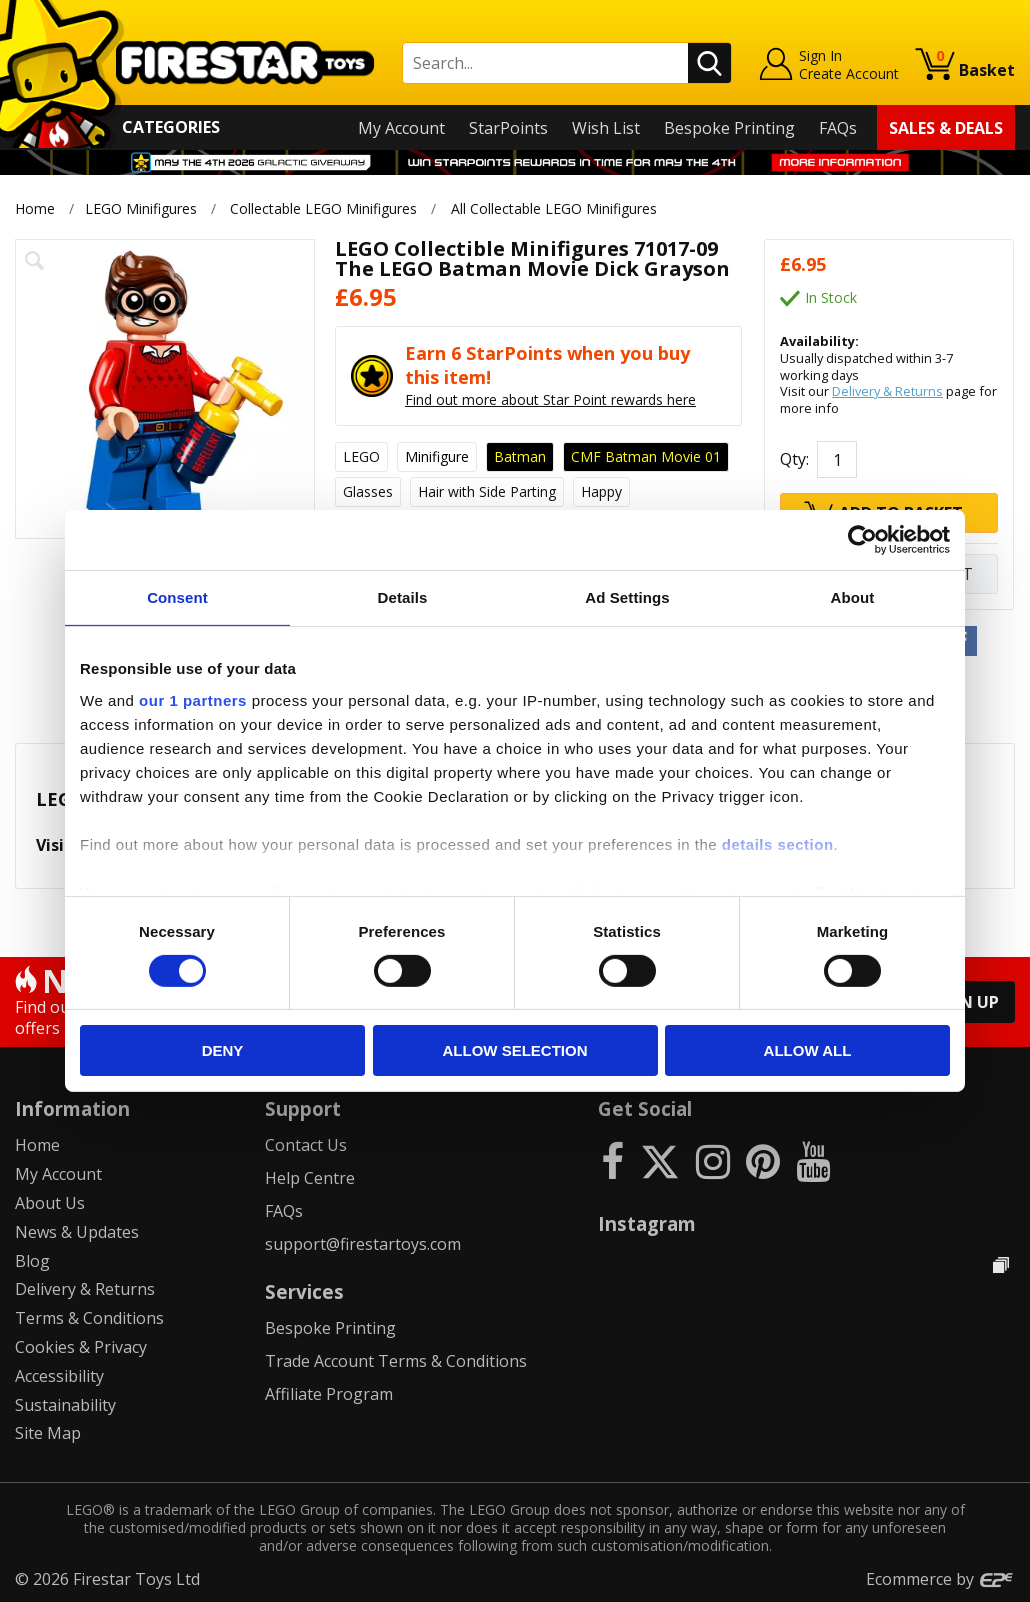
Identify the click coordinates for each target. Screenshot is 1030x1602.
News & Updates (77, 1232)
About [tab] (853, 597)
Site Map (48, 1433)
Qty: (794, 459)
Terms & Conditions (89, 1318)
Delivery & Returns (887, 391)
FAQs (838, 128)
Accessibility (59, 1376)
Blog (32, 1261)
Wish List (606, 128)
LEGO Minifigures (141, 208)
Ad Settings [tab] (627, 597)
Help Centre (310, 1178)
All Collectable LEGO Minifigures (554, 208)
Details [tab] (403, 597)
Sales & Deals (946, 128)
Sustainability (65, 1405)
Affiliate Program (329, 1394)
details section (778, 843)
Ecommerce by (940, 1579)
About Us (50, 1203)
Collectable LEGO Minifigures (323, 208)
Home (35, 208)
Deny (223, 1050)
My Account (401, 128)
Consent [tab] (177, 597)
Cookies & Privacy (81, 1347)
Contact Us (306, 1145)
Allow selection (515, 1050)
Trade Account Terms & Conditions (396, 1361)
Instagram (647, 1223)
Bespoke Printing (729, 128)
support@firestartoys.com (363, 1244)
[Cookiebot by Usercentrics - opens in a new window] (862, 540)
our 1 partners (193, 699)
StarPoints (508, 128)
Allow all (808, 1050)
